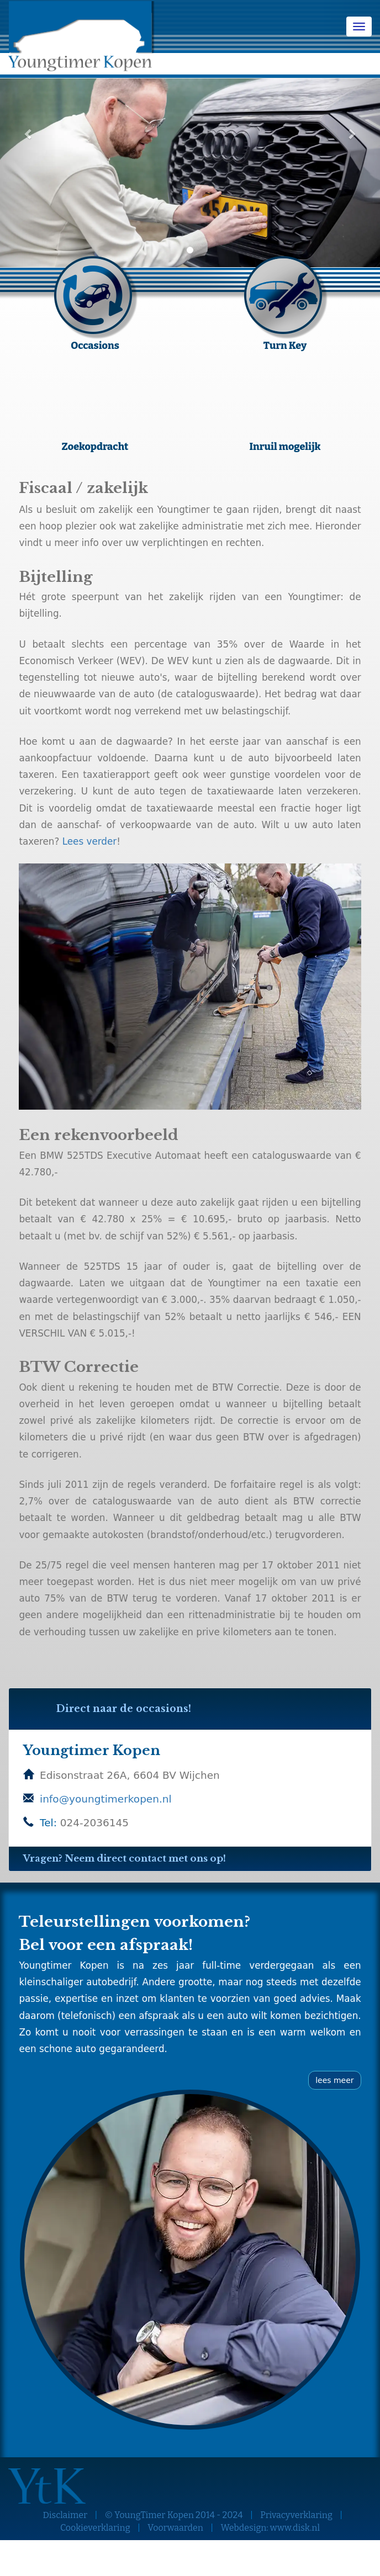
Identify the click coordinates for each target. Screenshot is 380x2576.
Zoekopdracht (95, 446)
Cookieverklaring (95, 2527)
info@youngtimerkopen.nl (106, 1799)
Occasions (95, 345)
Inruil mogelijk (284, 446)
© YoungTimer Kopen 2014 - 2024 (174, 2515)
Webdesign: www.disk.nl (270, 2527)
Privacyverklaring (296, 2515)
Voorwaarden (175, 2527)
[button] (28, 133)
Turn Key (285, 345)
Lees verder (89, 841)
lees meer (334, 2080)
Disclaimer (65, 2515)
